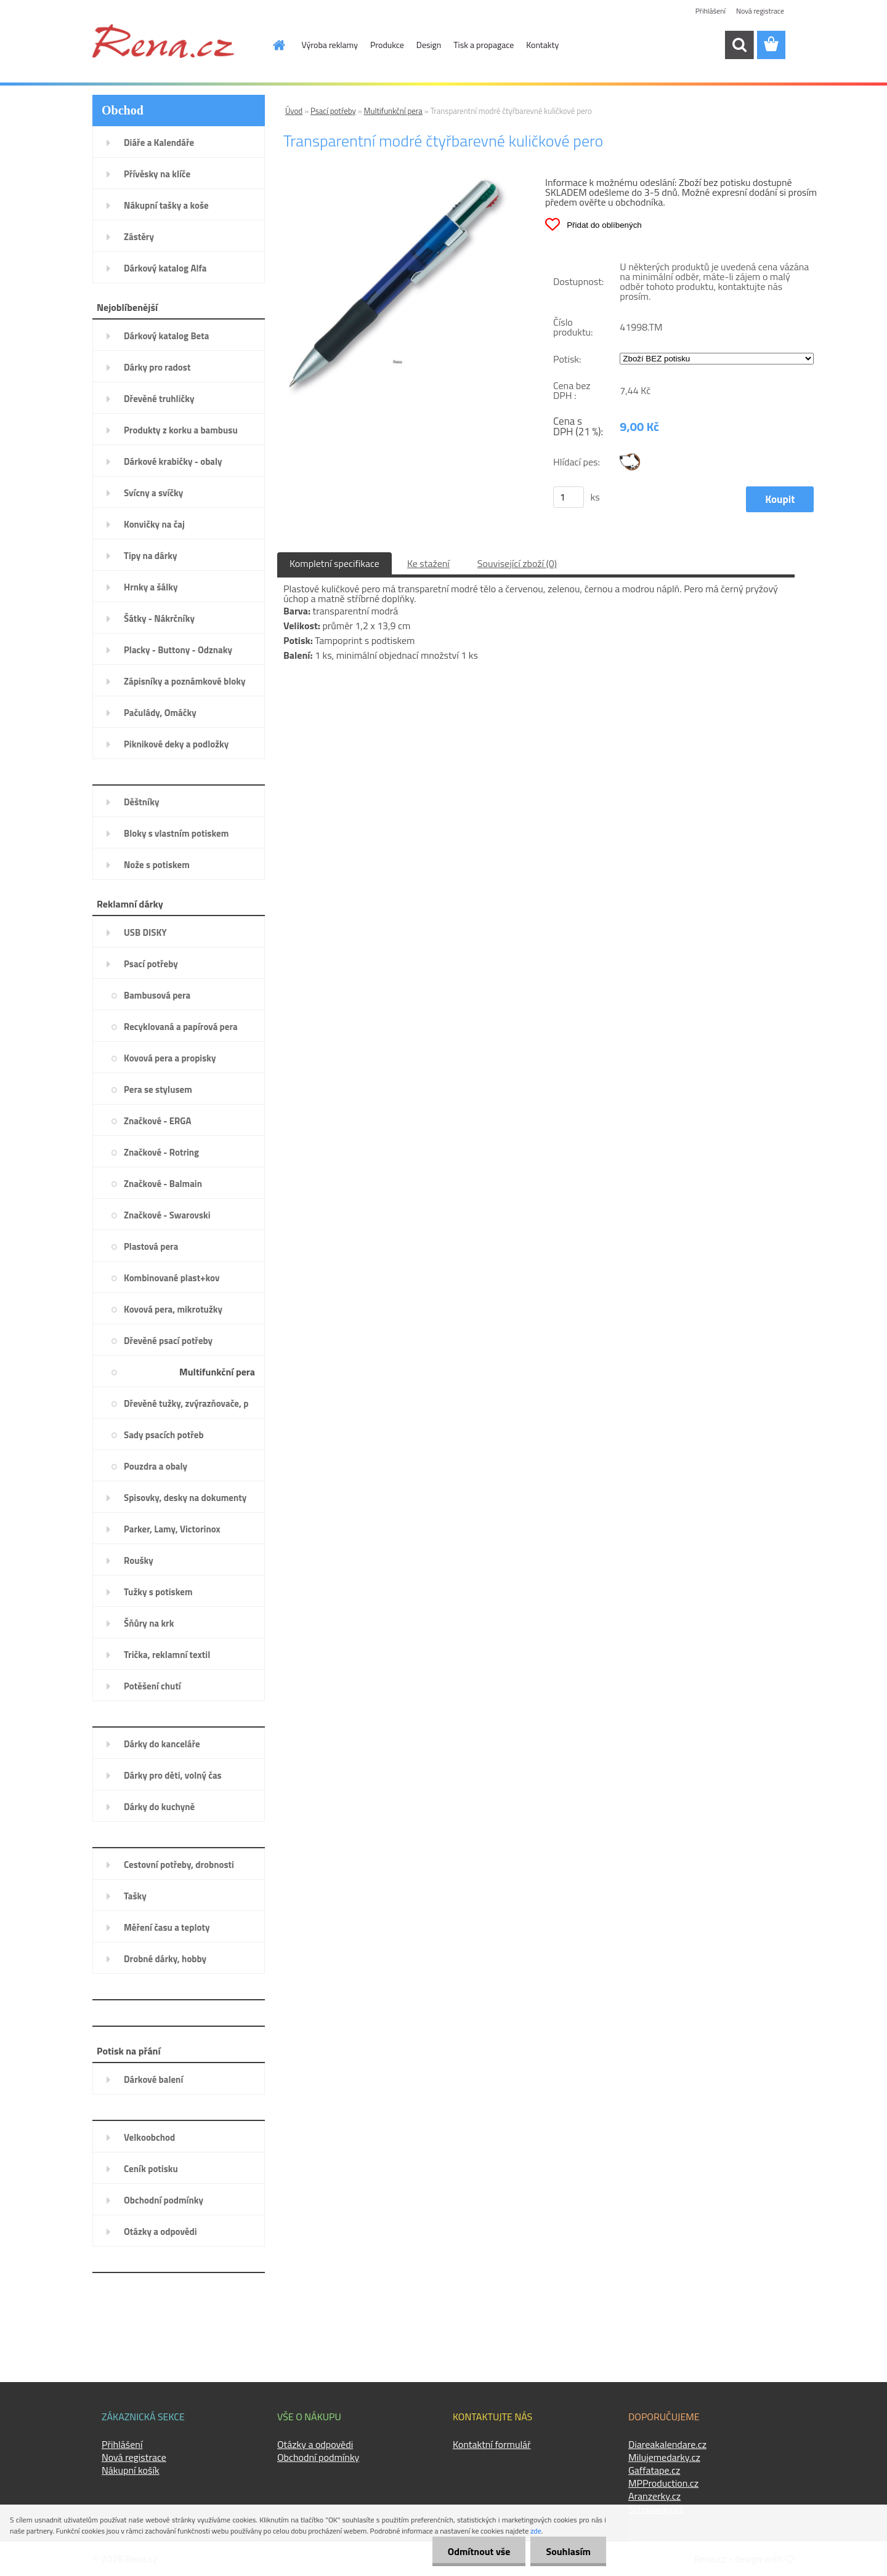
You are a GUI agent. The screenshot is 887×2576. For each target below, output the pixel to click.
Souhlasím (568, 2551)
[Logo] (163, 40)
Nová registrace (760, 11)
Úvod (293, 111)
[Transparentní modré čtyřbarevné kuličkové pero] (397, 181)
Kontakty (542, 44)
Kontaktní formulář (492, 2444)
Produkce (387, 44)
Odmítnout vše (479, 2551)
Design (428, 44)
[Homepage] (272, 45)
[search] (739, 45)
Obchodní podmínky (318, 2457)
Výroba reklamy (330, 44)
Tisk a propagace (483, 44)
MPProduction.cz (663, 2483)
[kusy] (568, 497)
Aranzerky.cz (654, 2496)
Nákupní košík (131, 2470)
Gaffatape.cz (654, 2470)
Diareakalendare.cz (667, 2444)
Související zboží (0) (517, 563)
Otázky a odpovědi (315, 2444)
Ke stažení (428, 563)
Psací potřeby (333, 111)
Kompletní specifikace (334, 563)
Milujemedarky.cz (664, 2457)
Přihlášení (710, 11)
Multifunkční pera (393, 111)
